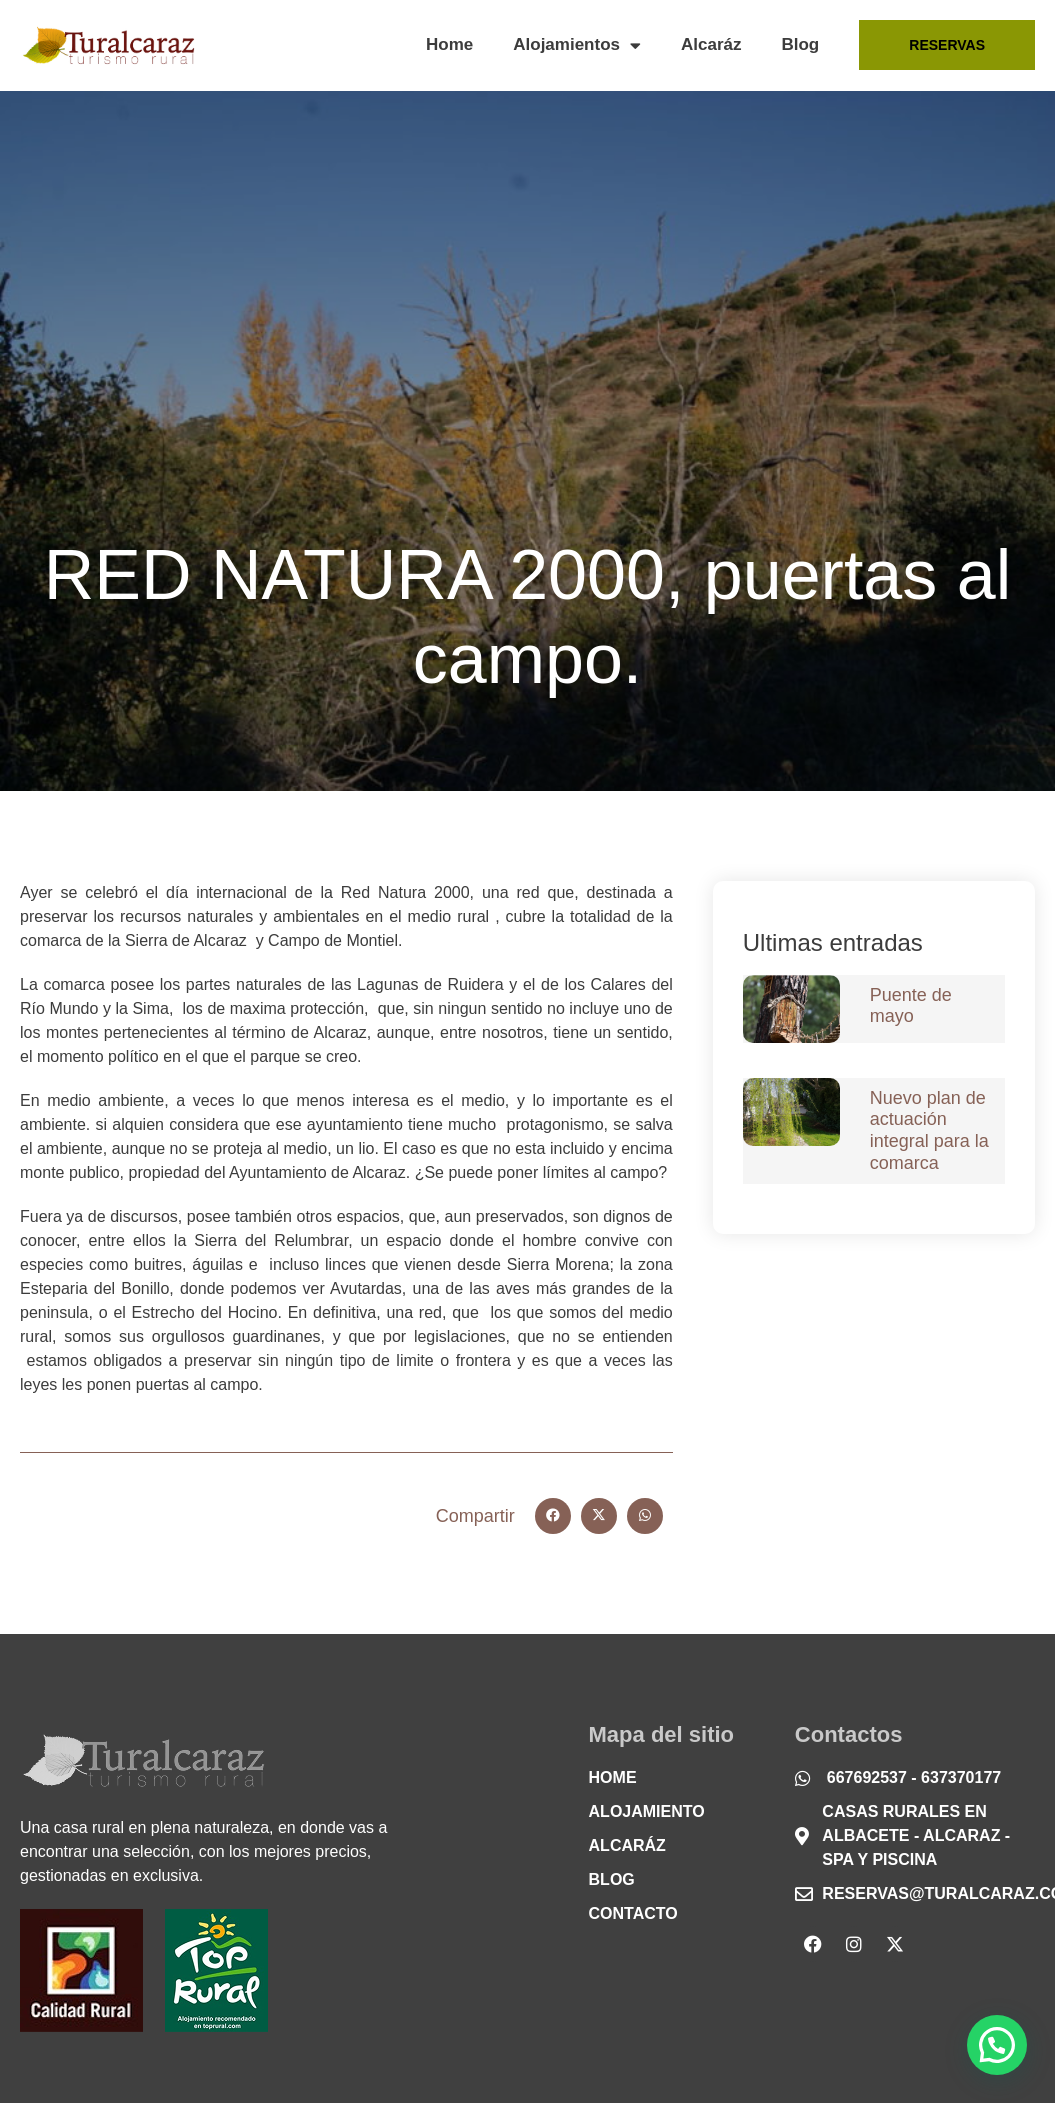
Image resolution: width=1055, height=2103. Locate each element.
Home (449, 44)
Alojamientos (577, 45)
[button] (553, 1516)
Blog (800, 44)
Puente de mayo (911, 1006)
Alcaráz (711, 44)
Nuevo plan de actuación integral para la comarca (929, 1130)
